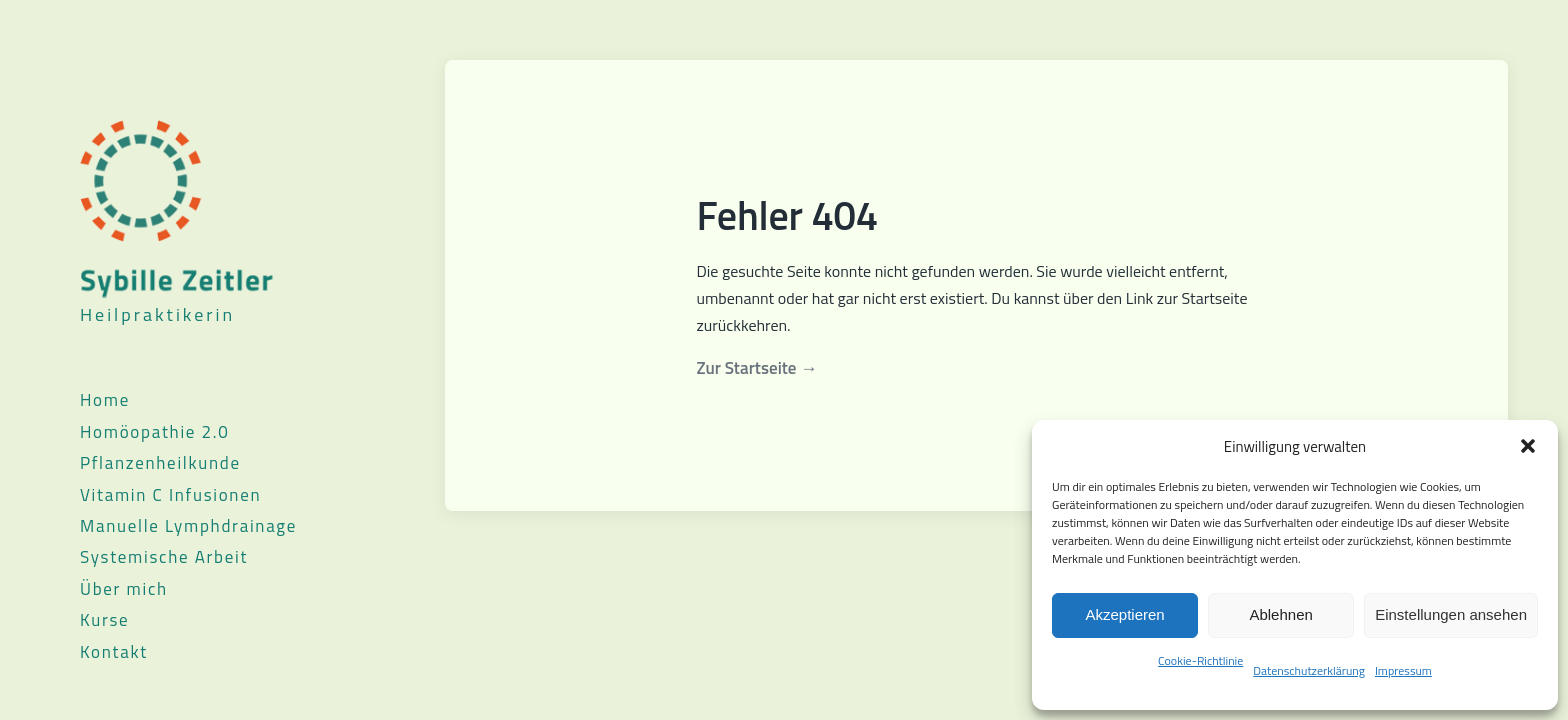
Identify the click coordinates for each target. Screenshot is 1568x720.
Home (105, 400)
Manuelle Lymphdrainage (188, 526)
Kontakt (114, 652)
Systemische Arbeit (164, 557)
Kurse (104, 620)
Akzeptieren (1124, 614)
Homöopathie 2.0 (154, 432)
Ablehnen (1280, 614)
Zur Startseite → (757, 368)
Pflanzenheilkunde (160, 463)
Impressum (1403, 670)
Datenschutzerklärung (1309, 670)
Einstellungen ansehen (1451, 614)
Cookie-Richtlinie (1200, 660)
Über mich (124, 589)
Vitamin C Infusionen (170, 495)
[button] (1528, 446)
